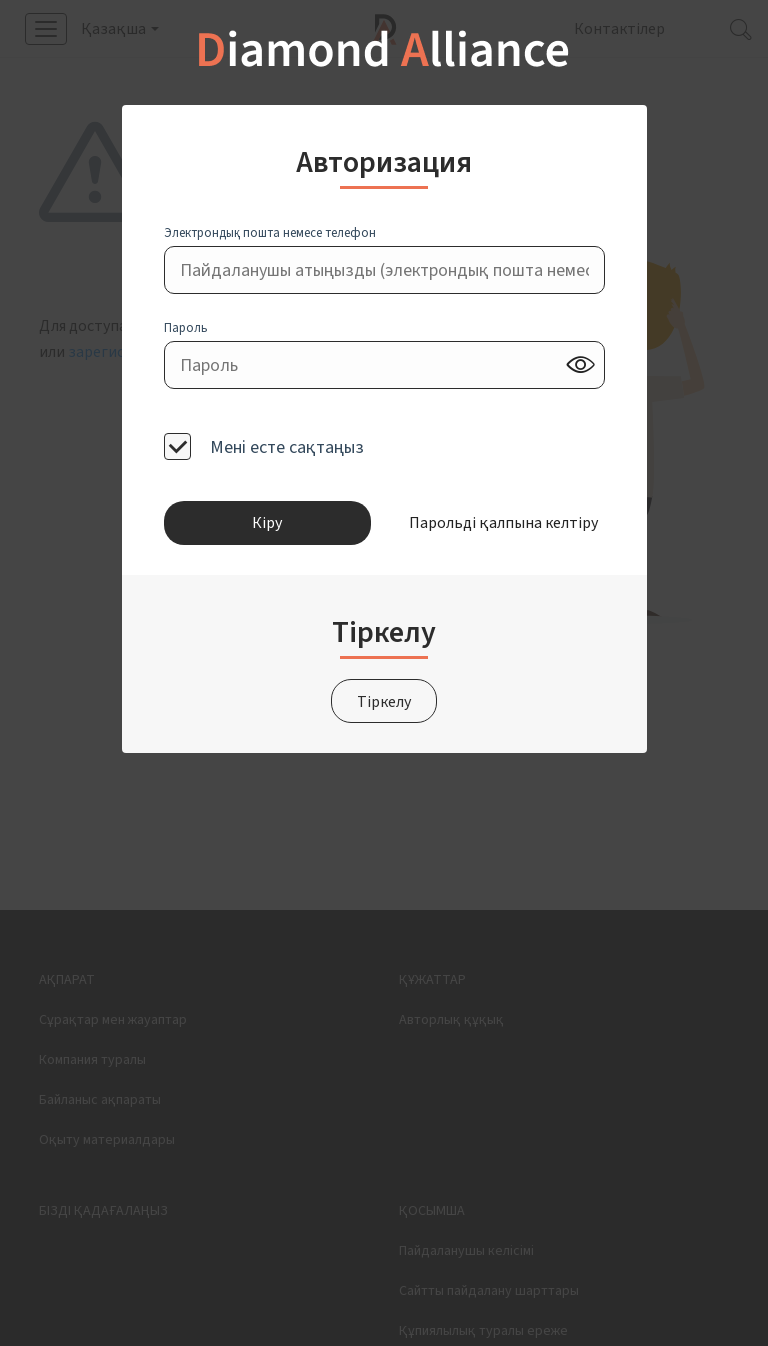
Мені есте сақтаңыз (285, 446)
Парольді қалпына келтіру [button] (500, 523)
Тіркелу (384, 702)
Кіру (267, 523)
